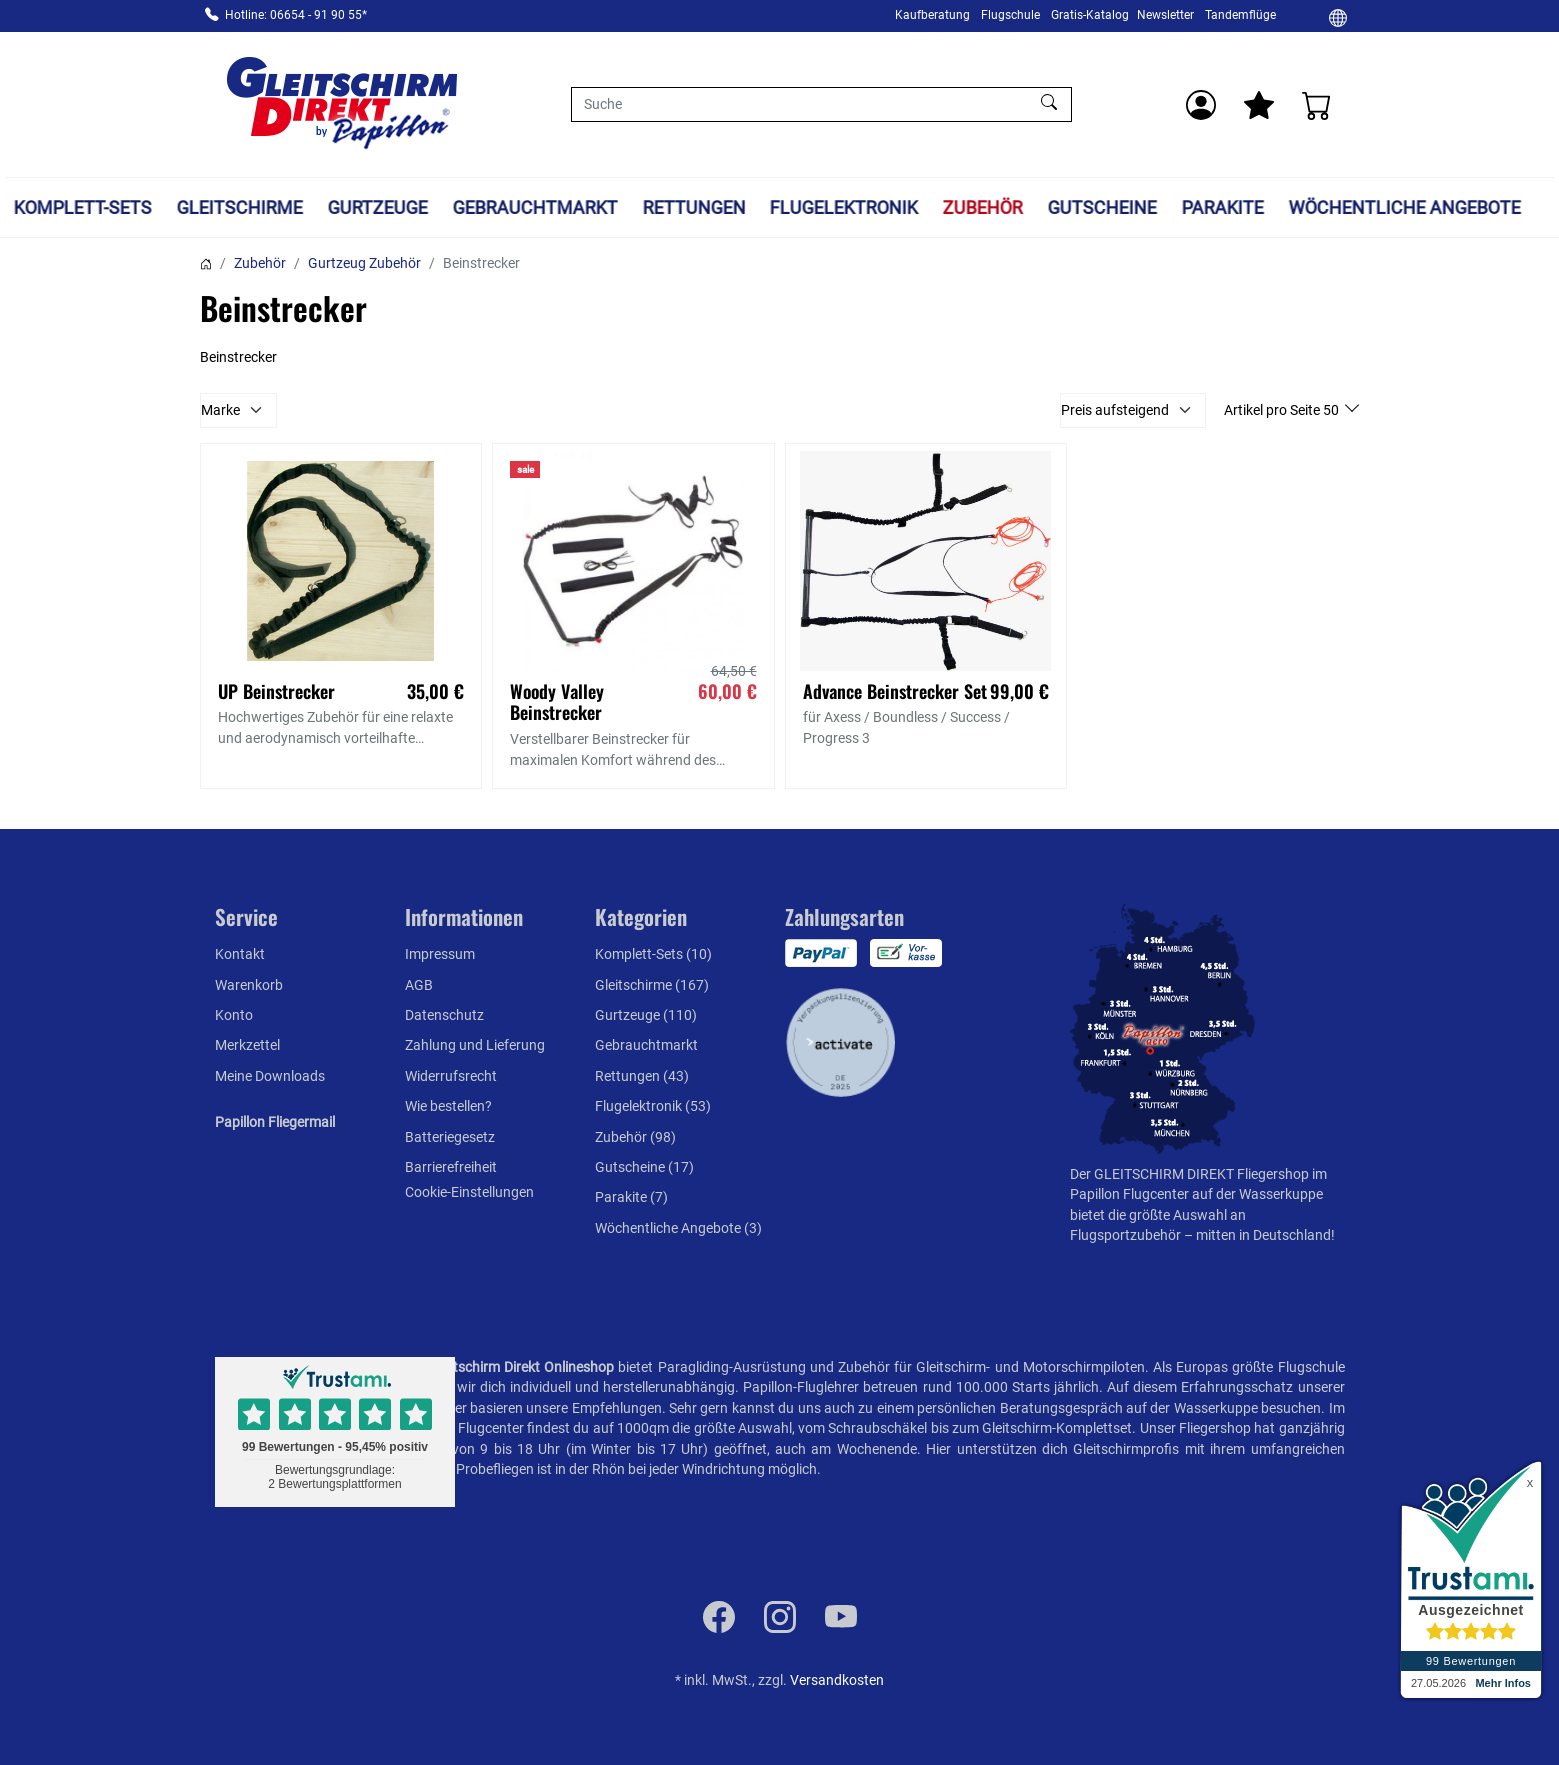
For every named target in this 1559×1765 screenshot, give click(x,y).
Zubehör (983, 207)
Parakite (1222, 207)
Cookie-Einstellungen (469, 1192)
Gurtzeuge (378, 207)
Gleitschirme (240, 207)
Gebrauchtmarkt (534, 207)
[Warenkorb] (1317, 105)
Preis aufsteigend (1115, 410)
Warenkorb (249, 985)
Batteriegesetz (450, 1137)
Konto (234, 1015)
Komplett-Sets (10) (653, 954)
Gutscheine (1102, 207)
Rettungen (693, 207)
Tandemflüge (1240, 15)
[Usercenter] (1201, 105)
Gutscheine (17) (644, 1167)
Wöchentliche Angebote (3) (678, 1228)
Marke (220, 410)
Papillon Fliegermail (275, 1122)
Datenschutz (444, 1015)
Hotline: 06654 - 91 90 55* (296, 15)
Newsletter (1165, 15)
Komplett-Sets (83, 207)
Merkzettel (247, 1045)
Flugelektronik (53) (653, 1106)
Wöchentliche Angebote (1404, 207)
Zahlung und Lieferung (475, 1045)
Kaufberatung (932, 15)
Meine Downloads (270, 1076)
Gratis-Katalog (1090, 15)
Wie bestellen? (448, 1106)
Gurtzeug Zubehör (364, 263)
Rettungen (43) (642, 1076)
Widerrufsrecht (451, 1076)
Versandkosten (837, 1680)
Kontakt (240, 954)
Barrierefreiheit (451, 1167)
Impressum (440, 954)
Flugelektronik (844, 207)
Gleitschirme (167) (652, 985)
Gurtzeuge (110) (646, 1015)
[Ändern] (1338, 17)
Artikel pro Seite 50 (1283, 410)
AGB (419, 985)
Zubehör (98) (635, 1137)
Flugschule (1010, 15)
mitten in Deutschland (1263, 1235)
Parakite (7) (631, 1197)
